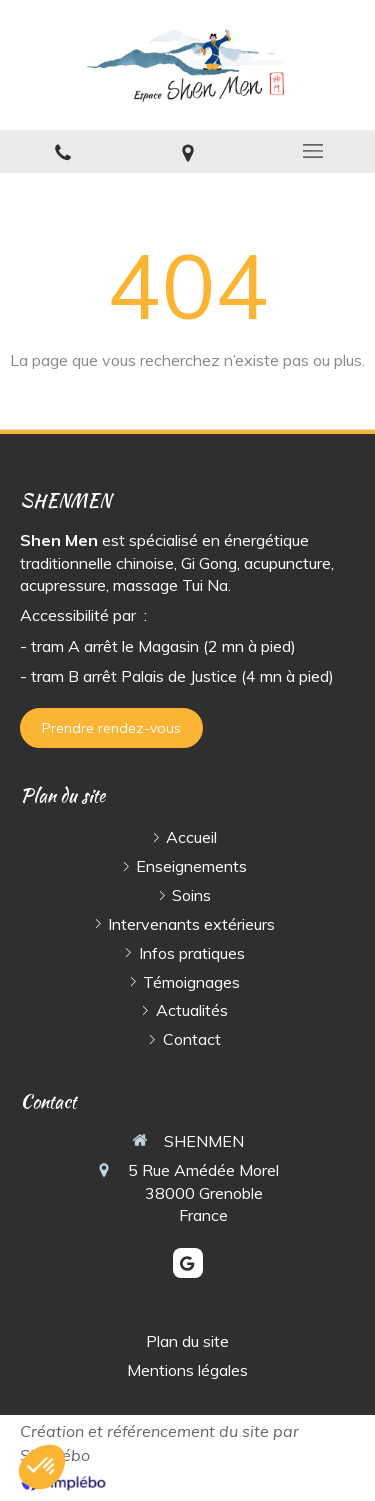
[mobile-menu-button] (312, 151)
